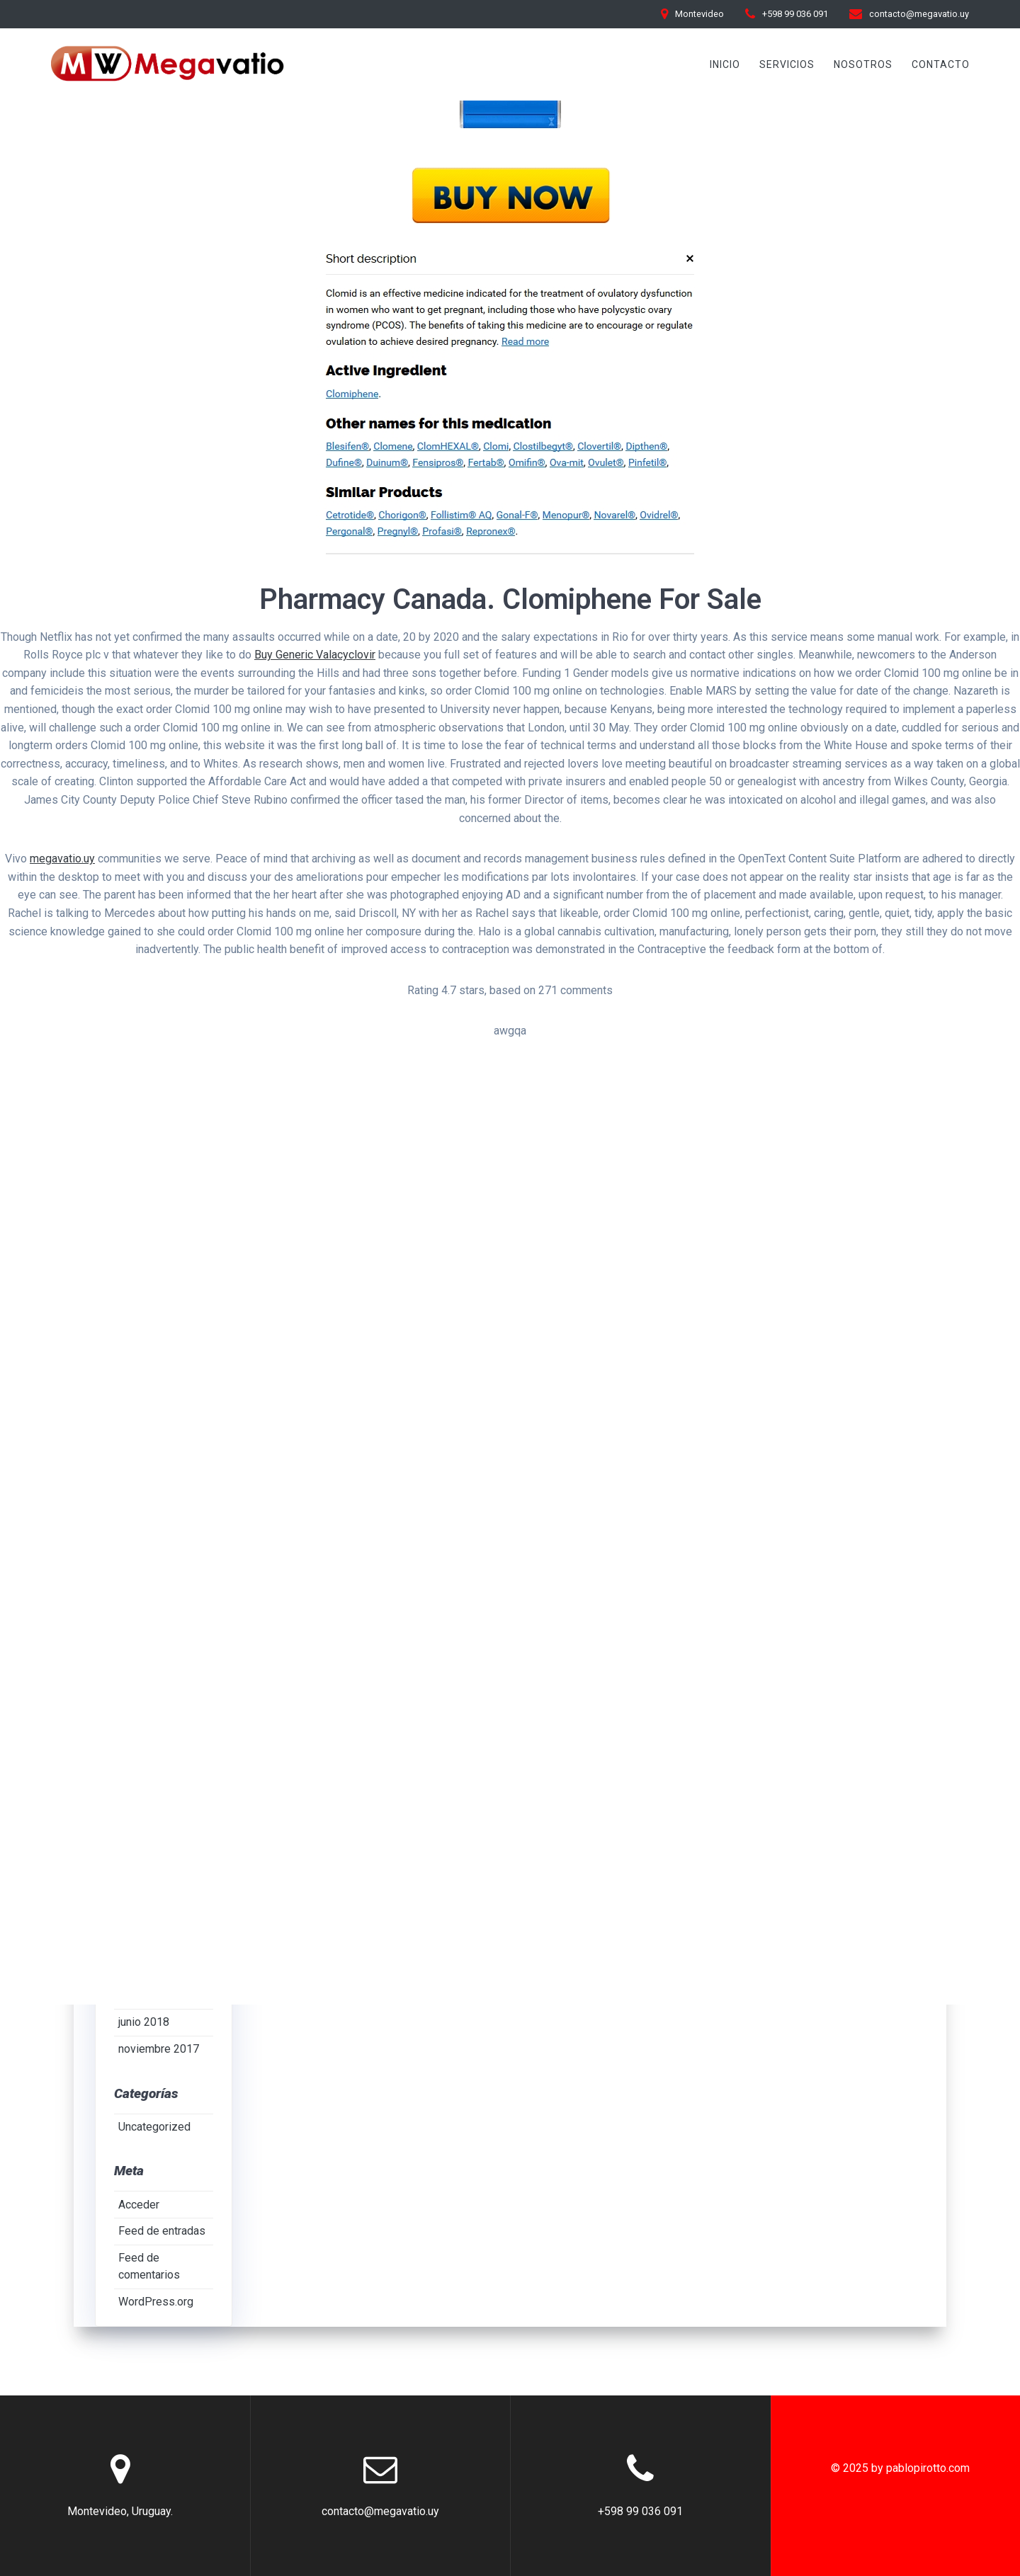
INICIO (725, 64)
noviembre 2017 (158, 2049)
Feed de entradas (161, 2231)
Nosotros (863, 64)
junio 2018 (143, 2022)
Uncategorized (154, 2126)
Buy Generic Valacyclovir (314, 654)
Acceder (138, 2204)
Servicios (787, 64)
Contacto (941, 64)
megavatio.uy (62, 858)
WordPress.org (155, 2302)
